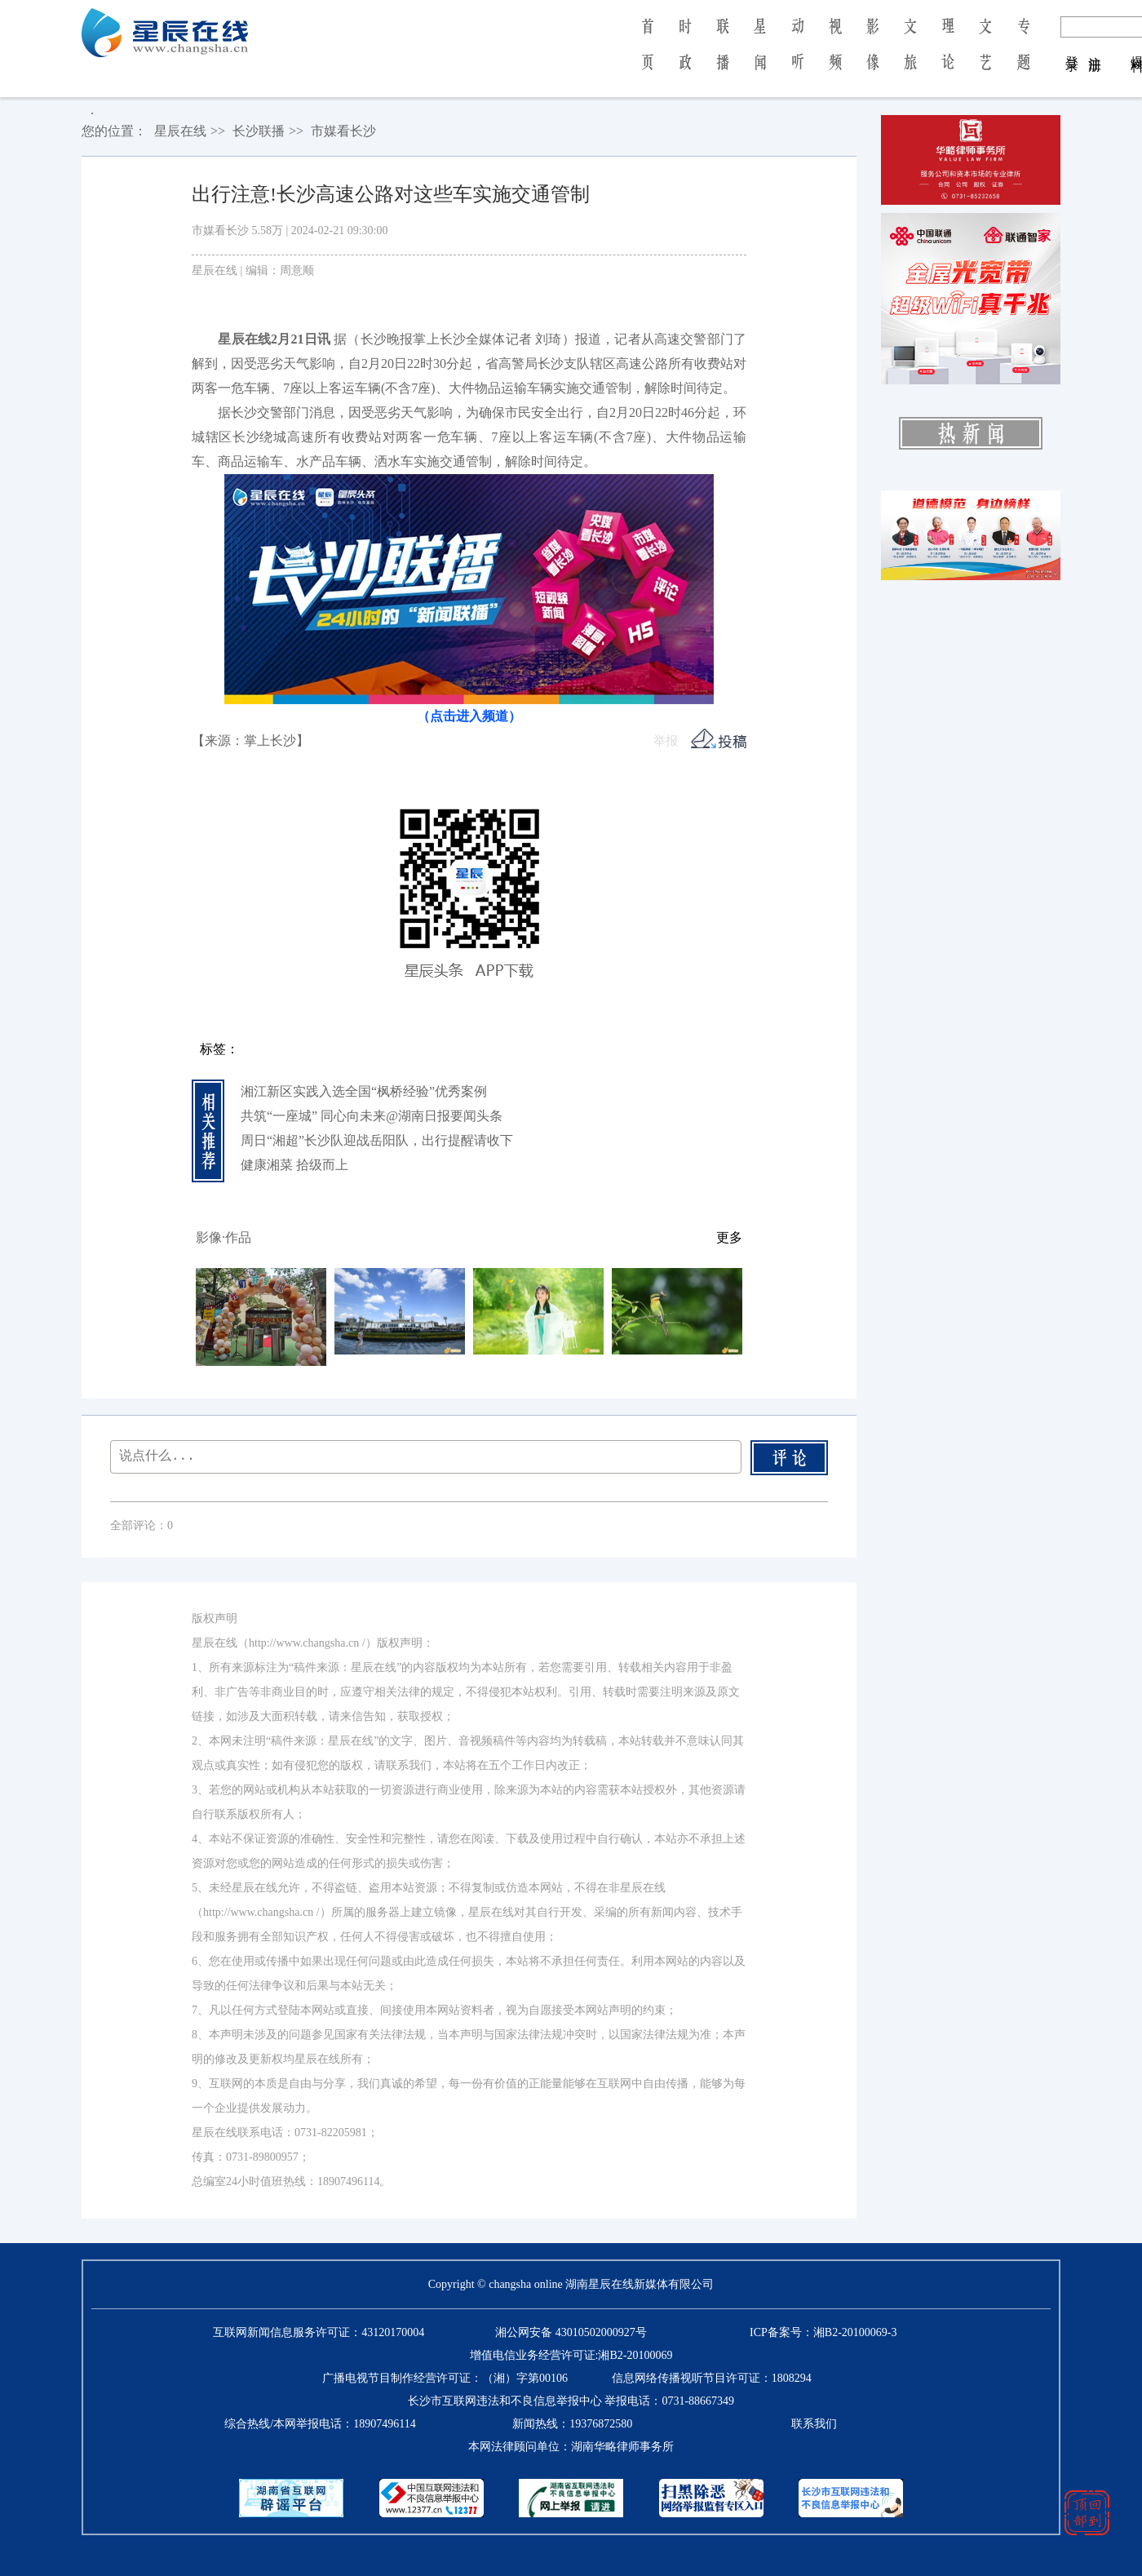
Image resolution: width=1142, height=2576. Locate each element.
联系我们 (814, 2424)
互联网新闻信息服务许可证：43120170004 (318, 2332)
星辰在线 (180, 131)
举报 (665, 740)
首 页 (647, 55)
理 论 (947, 55)
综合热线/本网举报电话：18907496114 (319, 2424)
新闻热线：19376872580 (572, 2424)
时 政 (685, 55)
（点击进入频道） (469, 716)
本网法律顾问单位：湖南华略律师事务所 (571, 2447)
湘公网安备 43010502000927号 (571, 2332)
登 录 (1072, 47)
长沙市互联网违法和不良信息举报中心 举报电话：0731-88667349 (571, 2401)
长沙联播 (258, 131)
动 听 (797, 55)
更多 (729, 1237)
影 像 (872, 55)
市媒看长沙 (343, 131)
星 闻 (760, 55)
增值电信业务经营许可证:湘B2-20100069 (571, 2355)
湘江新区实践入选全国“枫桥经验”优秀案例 (364, 1091)
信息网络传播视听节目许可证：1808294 (712, 2378)
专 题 (1023, 55)
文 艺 (985, 55)
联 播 (722, 55)
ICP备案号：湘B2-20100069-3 (823, 2332)
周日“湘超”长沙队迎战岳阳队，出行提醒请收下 (377, 1140)
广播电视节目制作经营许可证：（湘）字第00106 (445, 2378)
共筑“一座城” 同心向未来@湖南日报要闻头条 (371, 1116)
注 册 (1095, 47)
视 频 (835, 55)
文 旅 (910, 55)
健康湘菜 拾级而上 (294, 1165)
